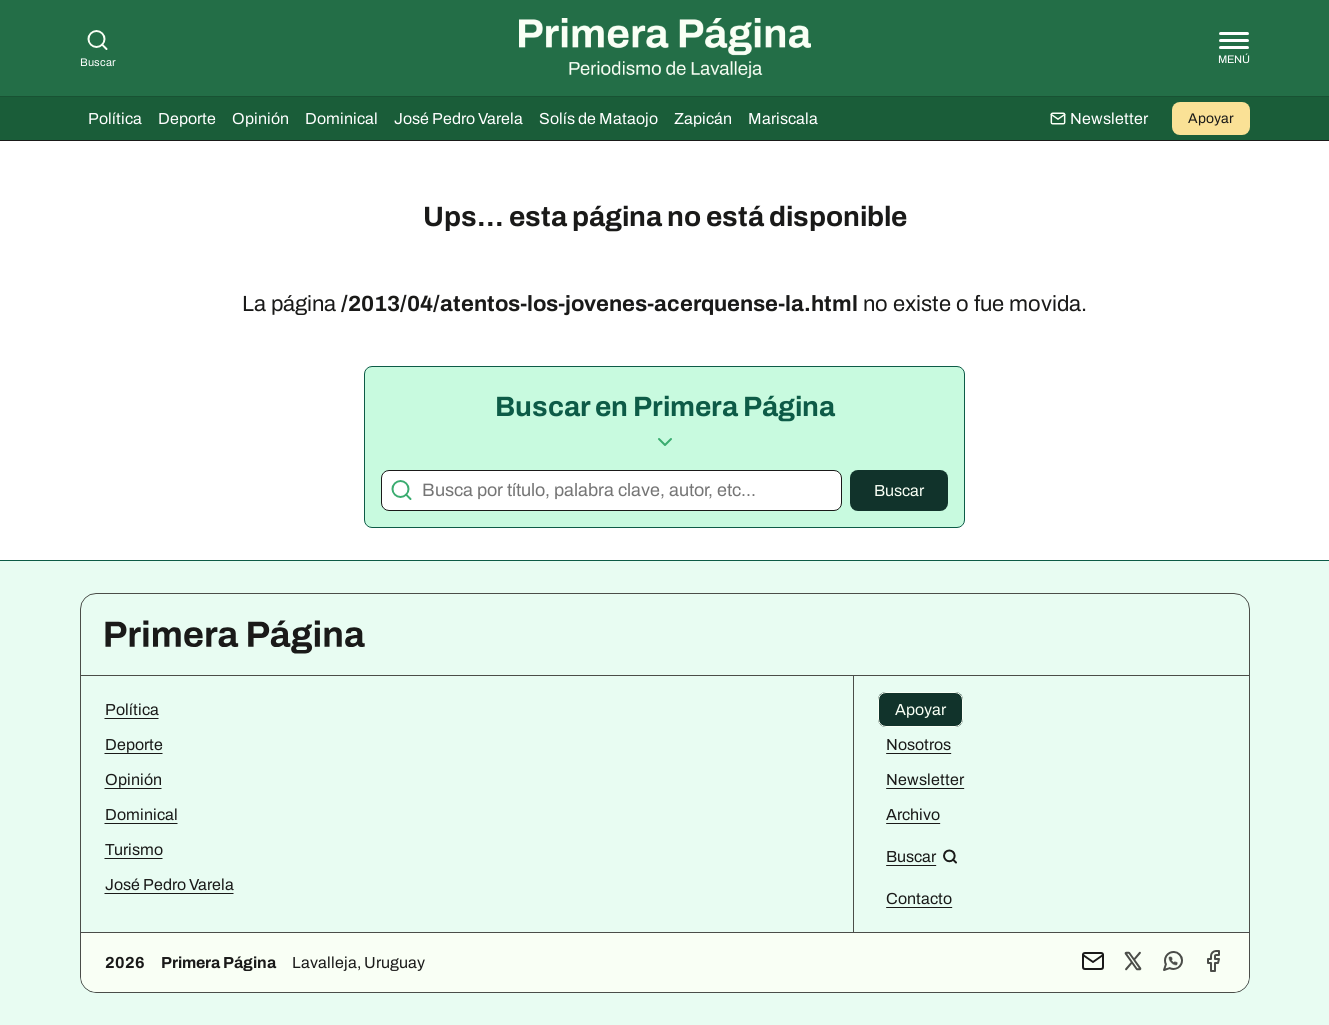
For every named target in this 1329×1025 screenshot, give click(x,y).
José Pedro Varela (458, 118)
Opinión (260, 118)
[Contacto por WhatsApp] (1173, 962)
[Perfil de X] (1133, 962)
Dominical (341, 118)
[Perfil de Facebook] (1213, 962)
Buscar (899, 490)
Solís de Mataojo (598, 118)
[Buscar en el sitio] (922, 856)
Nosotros (918, 744)
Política (115, 118)
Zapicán (703, 118)
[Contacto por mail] (1093, 962)
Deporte (187, 118)
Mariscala (783, 118)
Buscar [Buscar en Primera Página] (98, 48)
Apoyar (1211, 118)
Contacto (919, 898)
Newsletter (925, 779)
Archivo (913, 814)
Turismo (134, 849)
